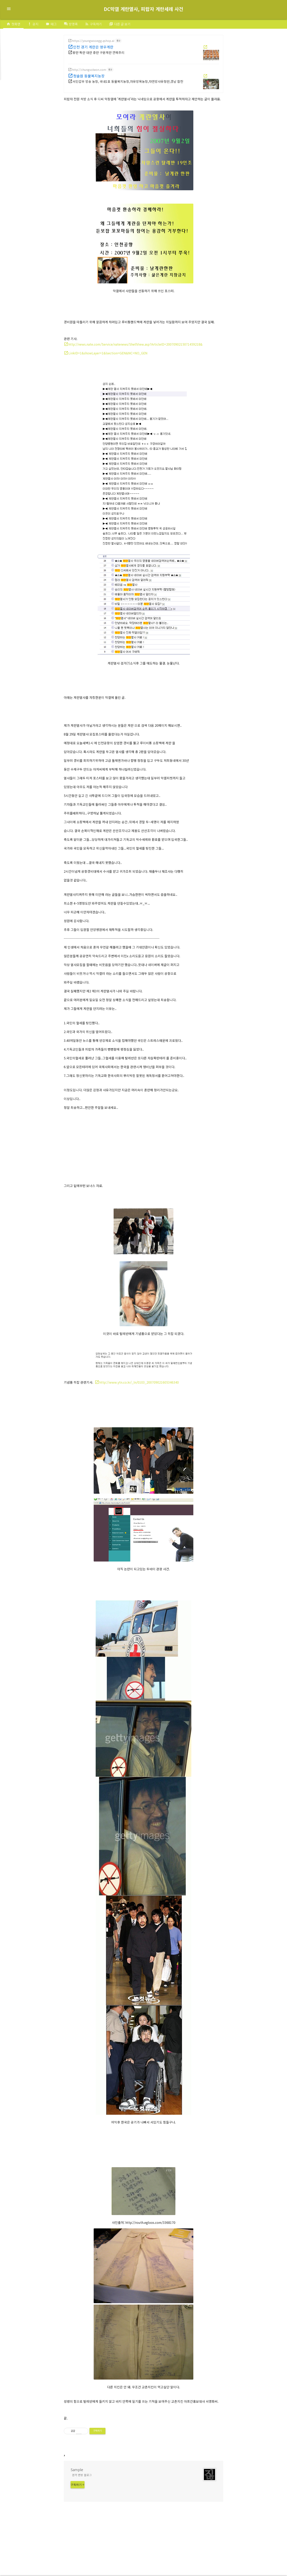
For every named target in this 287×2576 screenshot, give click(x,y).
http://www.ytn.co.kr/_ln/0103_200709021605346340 (139, 1382)
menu (8, 8)
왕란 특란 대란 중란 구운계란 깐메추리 (98, 52)
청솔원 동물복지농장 (89, 75)
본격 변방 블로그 (82, 2532)
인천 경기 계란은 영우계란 (93, 46)
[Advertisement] (143, 2475)
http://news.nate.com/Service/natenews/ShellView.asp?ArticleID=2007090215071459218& (135, 344)
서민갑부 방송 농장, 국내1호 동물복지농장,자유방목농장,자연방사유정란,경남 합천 (128, 81)
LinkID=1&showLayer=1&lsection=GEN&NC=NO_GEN (107, 353)
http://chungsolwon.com (89, 70)
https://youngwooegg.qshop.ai (93, 41)
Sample (77, 2526)
